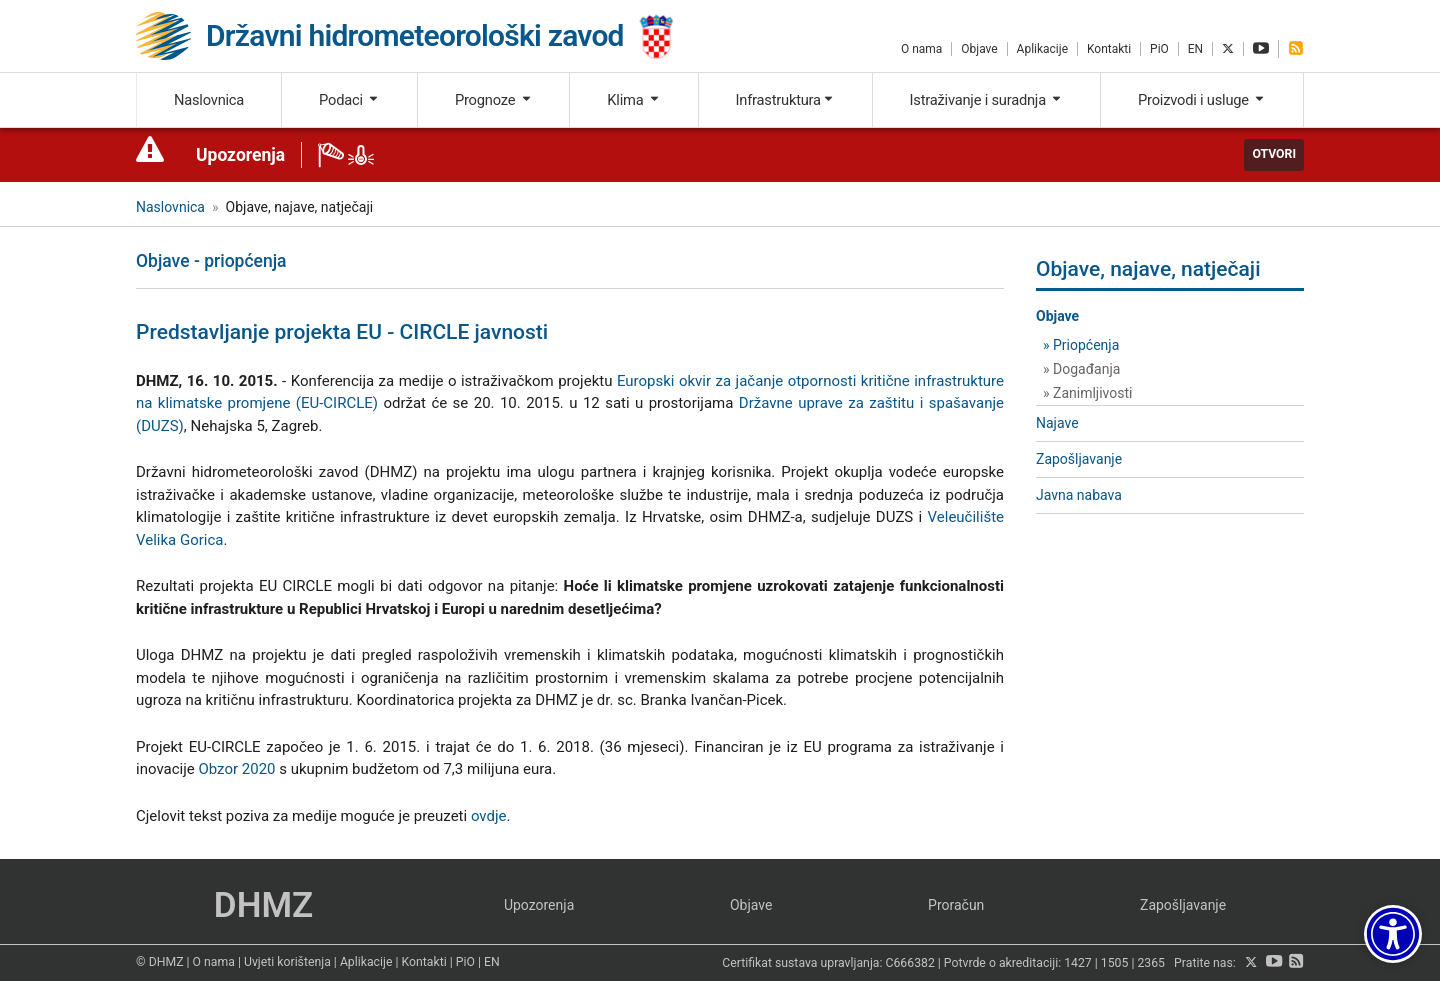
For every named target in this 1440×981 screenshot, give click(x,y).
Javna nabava (1079, 495)
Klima (633, 100)
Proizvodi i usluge (1202, 100)
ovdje (489, 816)
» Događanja (1081, 369)
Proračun (956, 905)
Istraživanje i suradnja (987, 100)
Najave (1057, 423)
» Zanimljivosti (1087, 393)
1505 (1115, 963)
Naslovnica (209, 100)
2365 (1151, 963)
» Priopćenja (1081, 345)
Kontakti (1109, 49)
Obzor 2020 (236, 769)
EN (1195, 49)
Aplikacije (1042, 49)
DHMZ (263, 905)
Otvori (1274, 154)
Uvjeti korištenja (287, 962)
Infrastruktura (785, 100)
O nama (921, 49)
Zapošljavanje (1079, 459)
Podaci (349, 100)
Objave (979, 49)
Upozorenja (240, 155)
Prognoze (494, 100)
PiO (1159, 49)
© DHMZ (159, 962)
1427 (1078, 963)
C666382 (910, 963)
